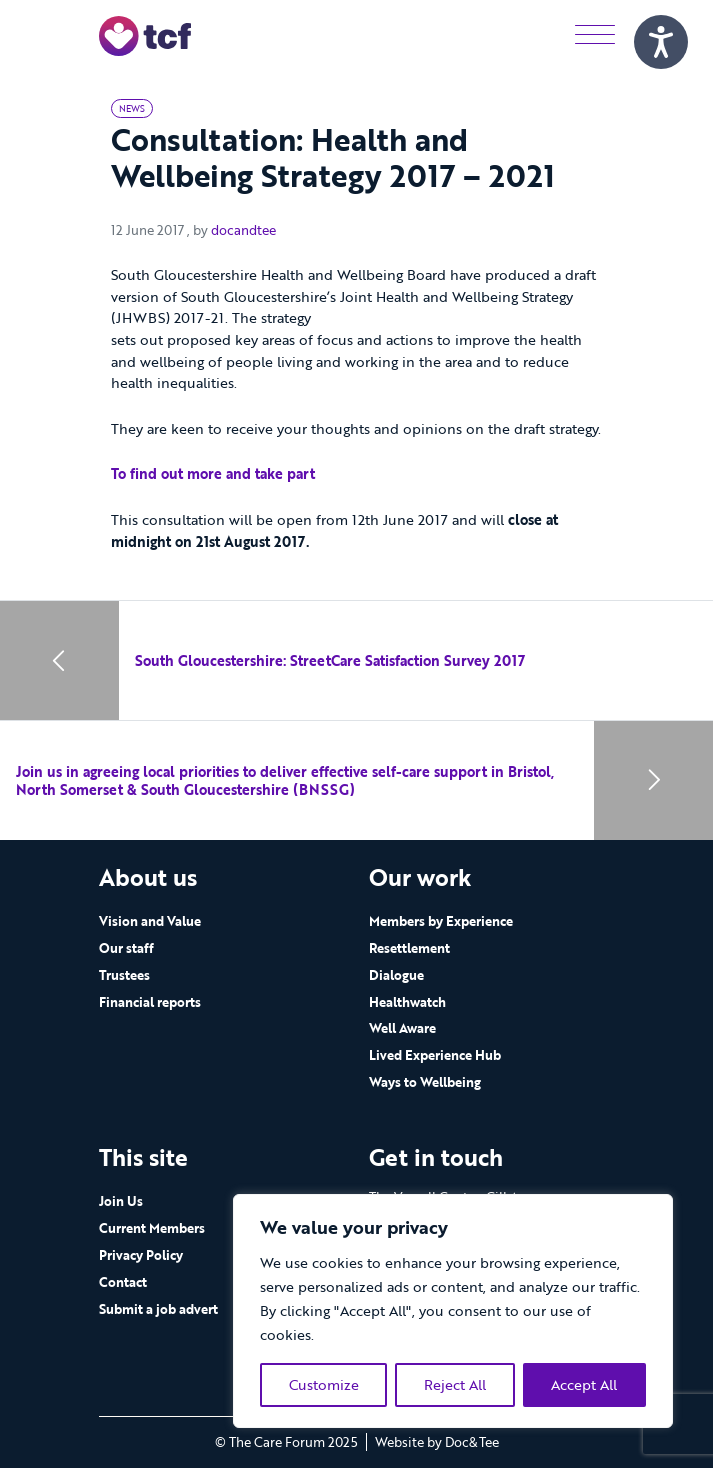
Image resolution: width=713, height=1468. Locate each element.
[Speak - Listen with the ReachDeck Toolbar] (661, 42)
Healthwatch (407, 1002)
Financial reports (150, 1002)
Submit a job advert (158, 1309)
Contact (123, 1282)
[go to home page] (145, 34)
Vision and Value (150, 921)
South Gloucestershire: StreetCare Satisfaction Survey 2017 (330, 660)
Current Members (152, 1228)
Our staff (126, 948)
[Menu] (595, 35)
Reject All (455, 1384)
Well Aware (402, 1028)
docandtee (243, 230)
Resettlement (409, 948)
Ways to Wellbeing (425, 1082)
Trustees (124, 975)
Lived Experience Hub (435, 1055)
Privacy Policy (141, 1255)
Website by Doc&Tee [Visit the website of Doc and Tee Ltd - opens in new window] (437, 1442)
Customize (324, 1384)
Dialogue (396, 975)
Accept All (584, 1384)
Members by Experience (441, 921)
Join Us (121, 1201)
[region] (453, 1311)
